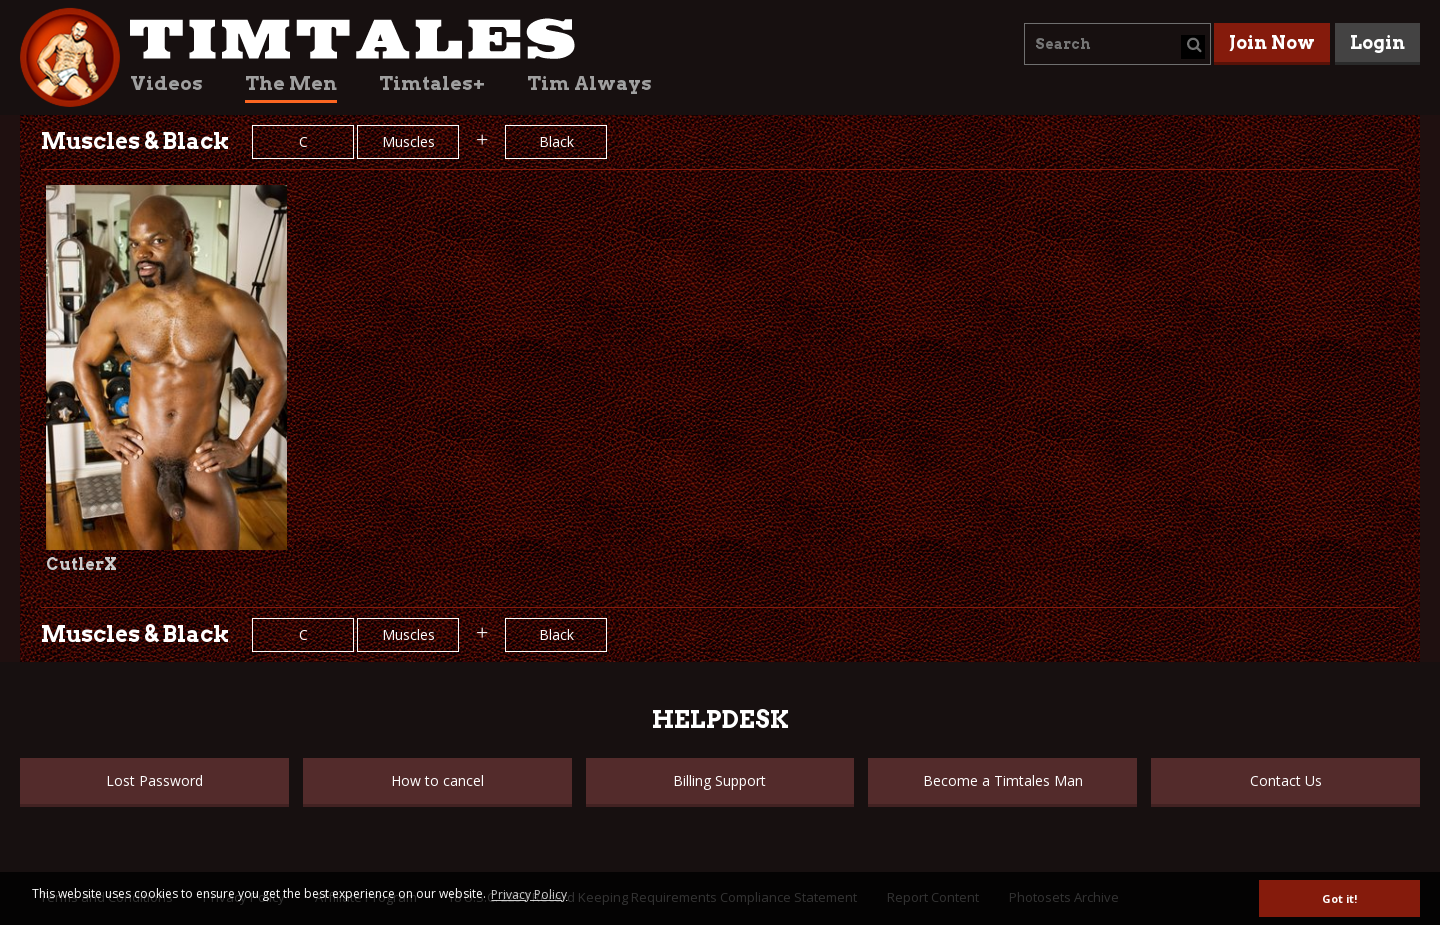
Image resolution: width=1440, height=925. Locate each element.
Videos (166, 83)
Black (556, 141)
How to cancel (437, 780)
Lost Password (154, 780)
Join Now (1272, 42)
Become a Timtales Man (1003, 780)
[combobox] (1117, 44)
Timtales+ (432, 83)
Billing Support (719, 780)
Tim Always (589, 83)
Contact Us (1286, 780)
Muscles (408, 141)
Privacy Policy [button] (529, 894)
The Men (291, 83)
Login (1377, 42)
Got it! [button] (1339, 898)
